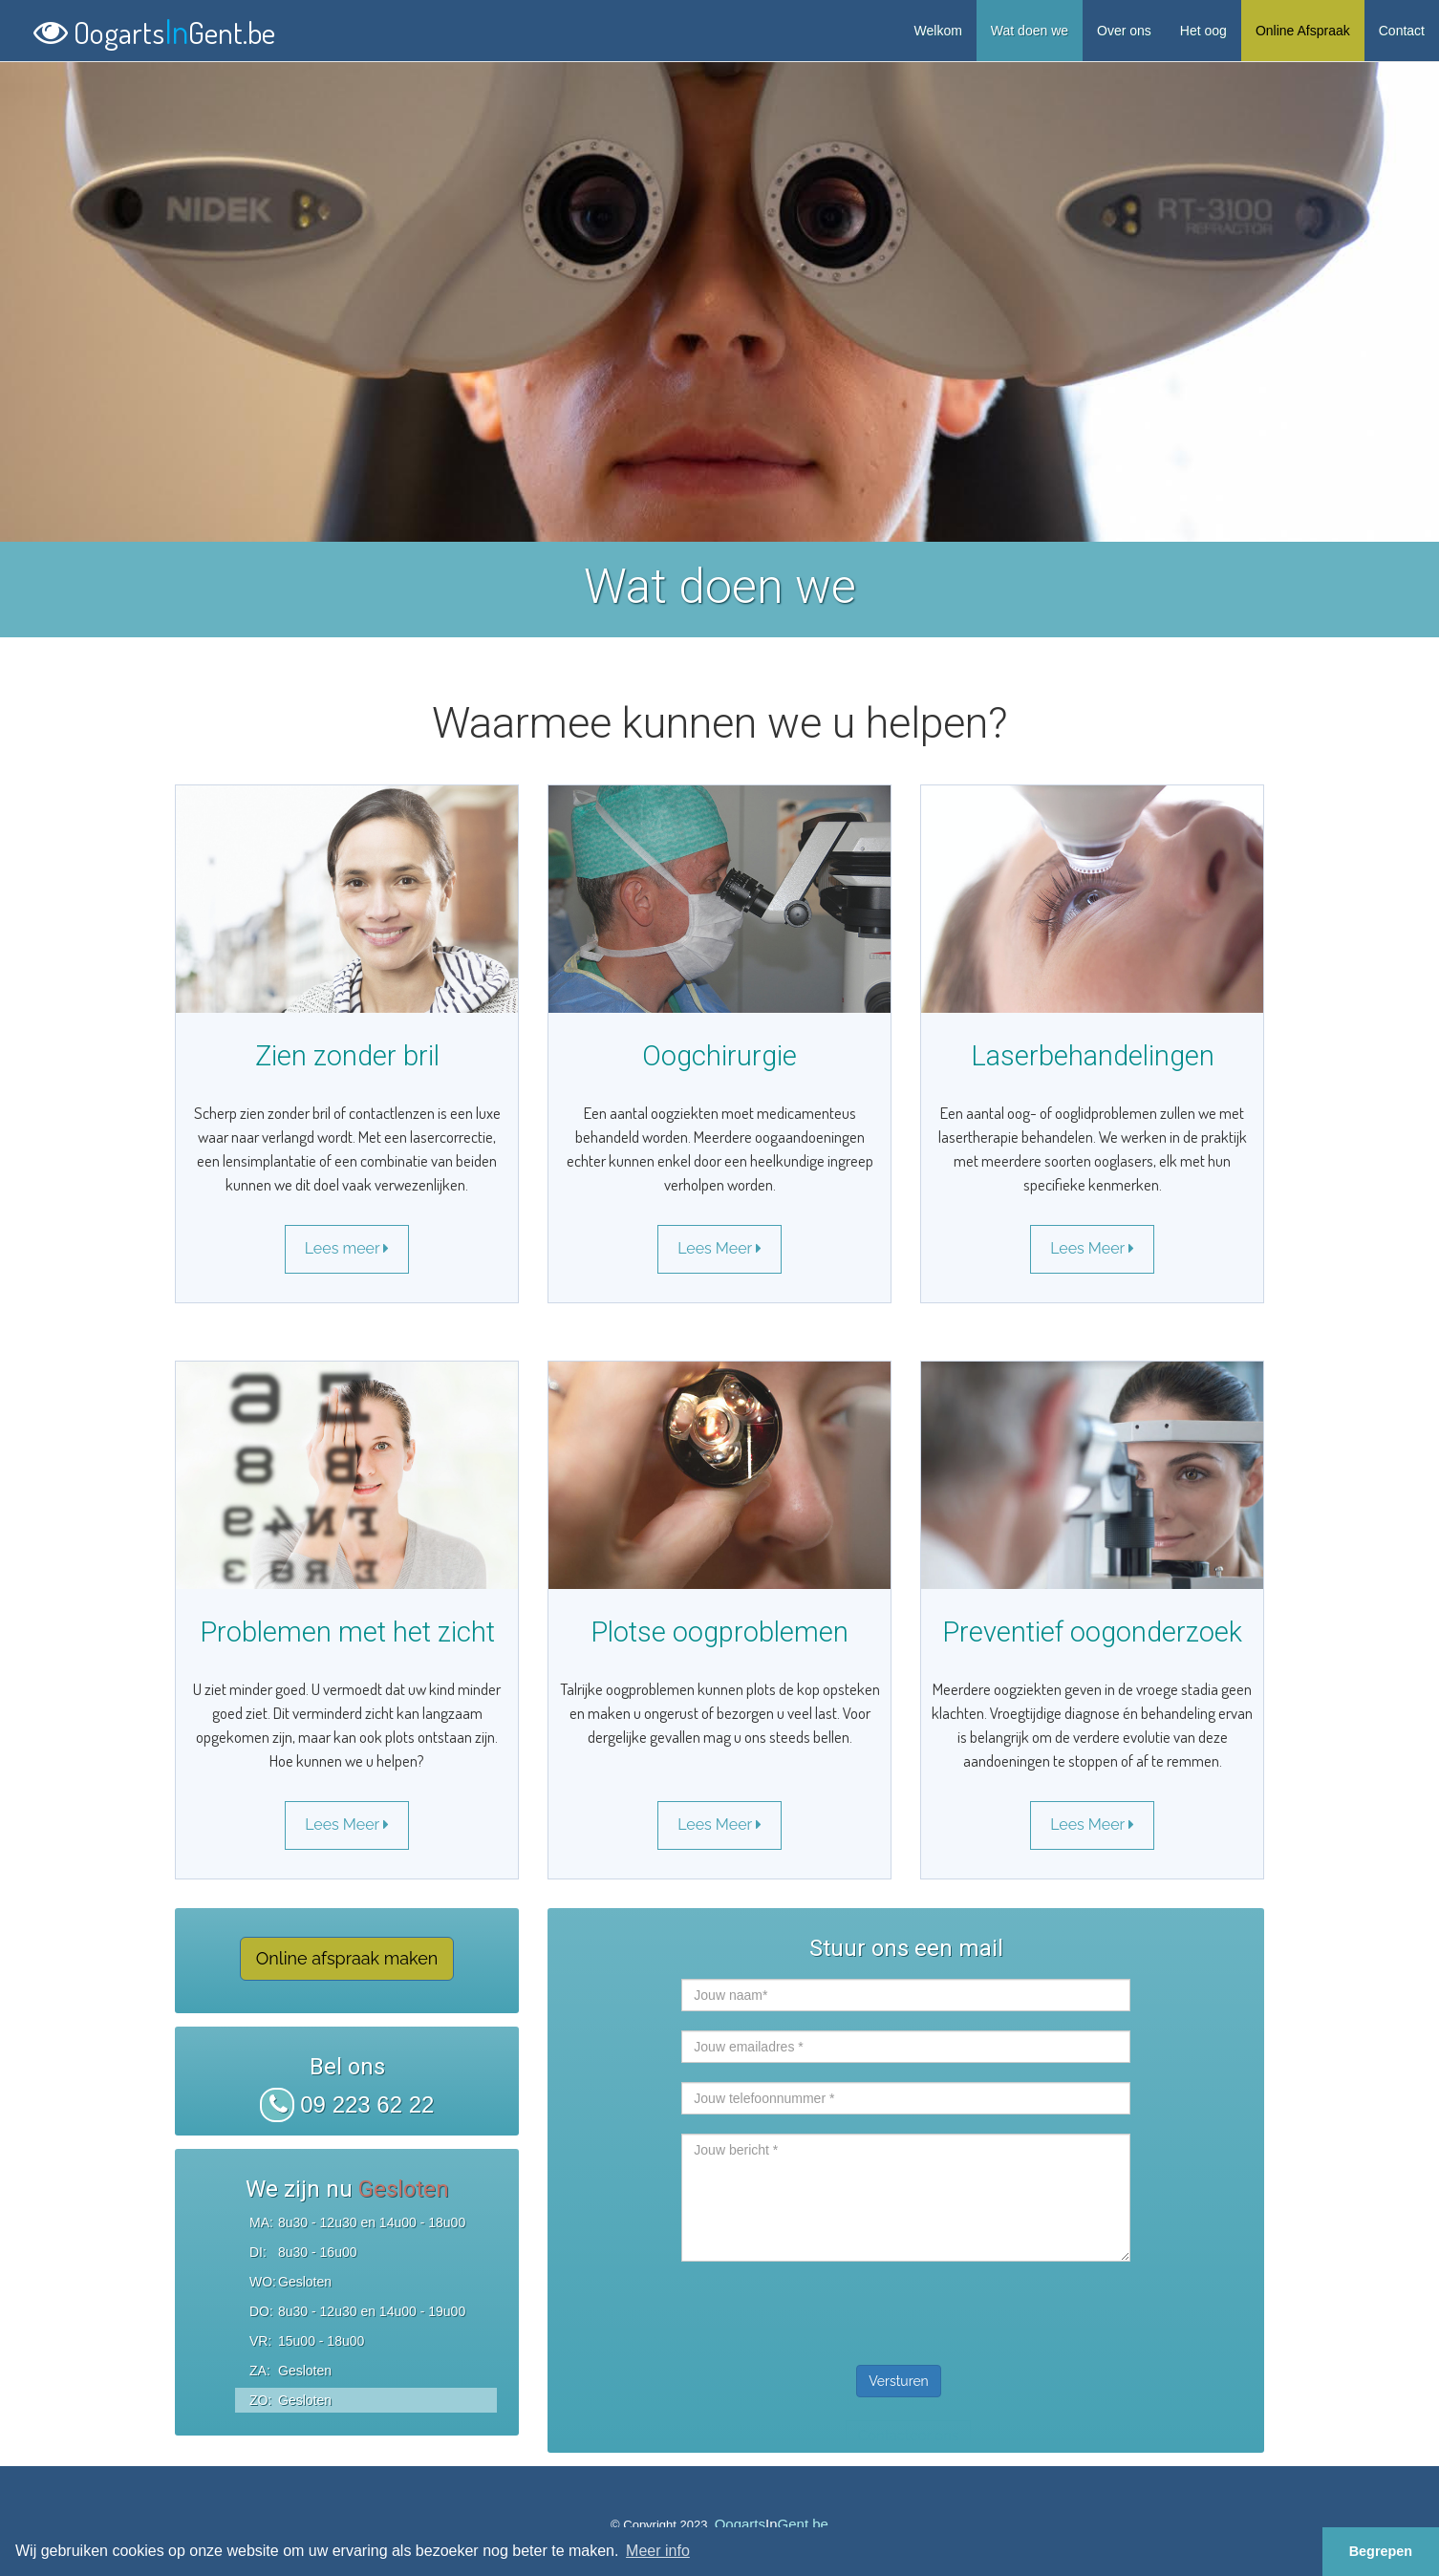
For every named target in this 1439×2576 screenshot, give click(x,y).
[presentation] (826, 2308)
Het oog (1203, 30)
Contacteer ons (908, 2435)
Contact (1402, 30)
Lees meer (347, 1248)
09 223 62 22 (347, 2104)
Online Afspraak (1303, 30)
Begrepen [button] (1380, 2551)
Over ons (1124, 30)
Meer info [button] (658, 2551)
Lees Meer (719, 1248)
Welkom (938, 30)
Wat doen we (1029, 30)
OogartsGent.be (154, 28)
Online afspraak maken (347, 1958)
